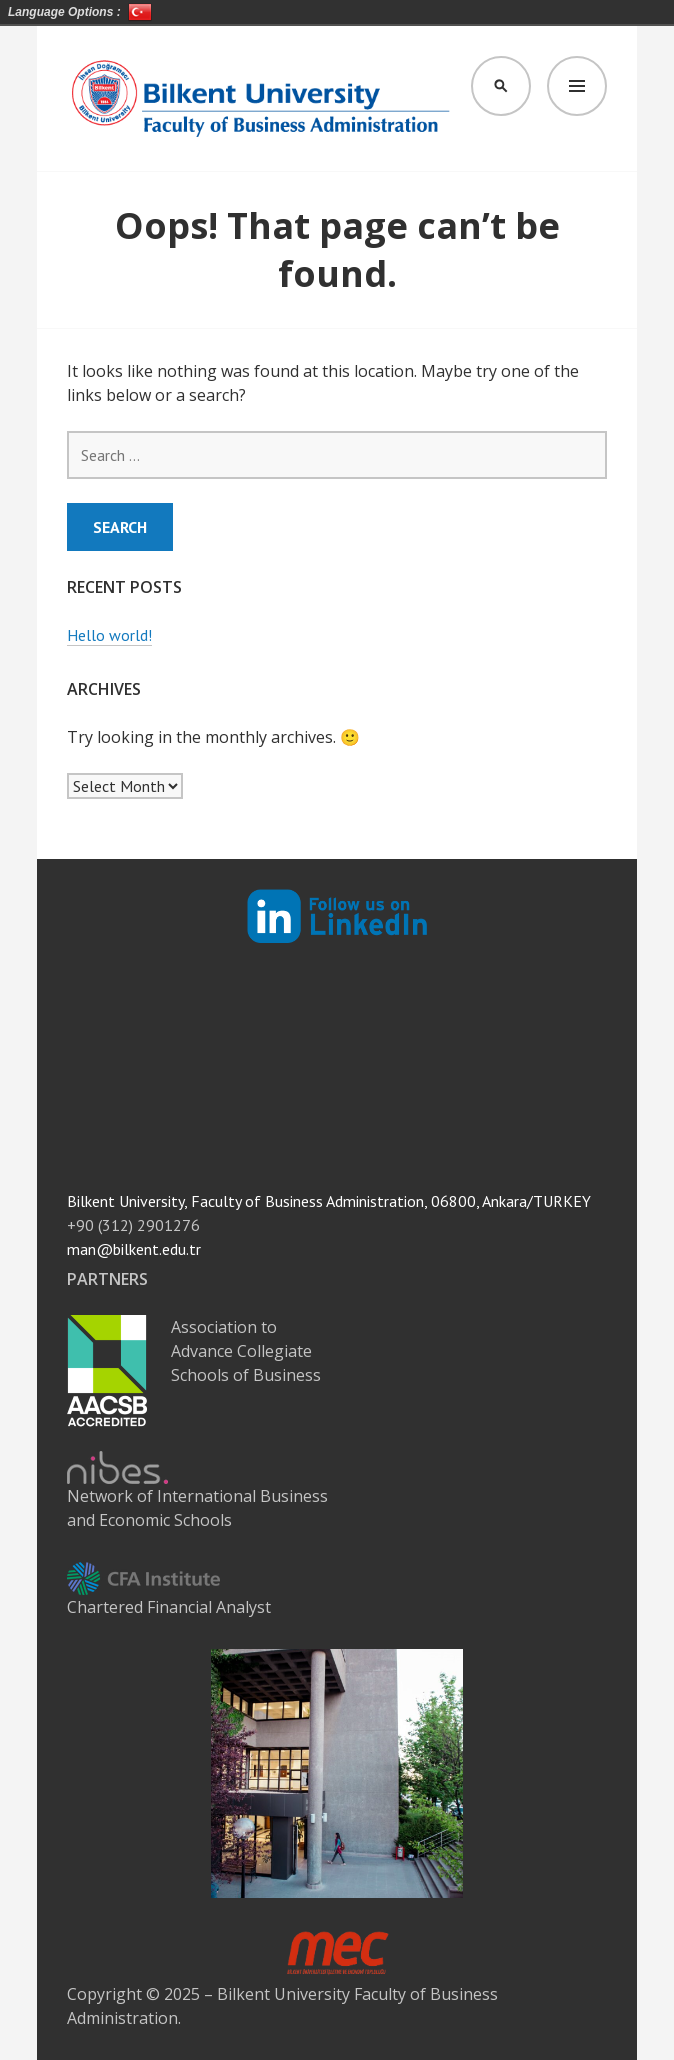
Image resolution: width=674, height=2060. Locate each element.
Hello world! (109, 635)
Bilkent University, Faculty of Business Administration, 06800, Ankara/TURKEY (329, 1201)
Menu (577, 86)
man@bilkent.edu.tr (134, 1249)
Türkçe (140, 12)
